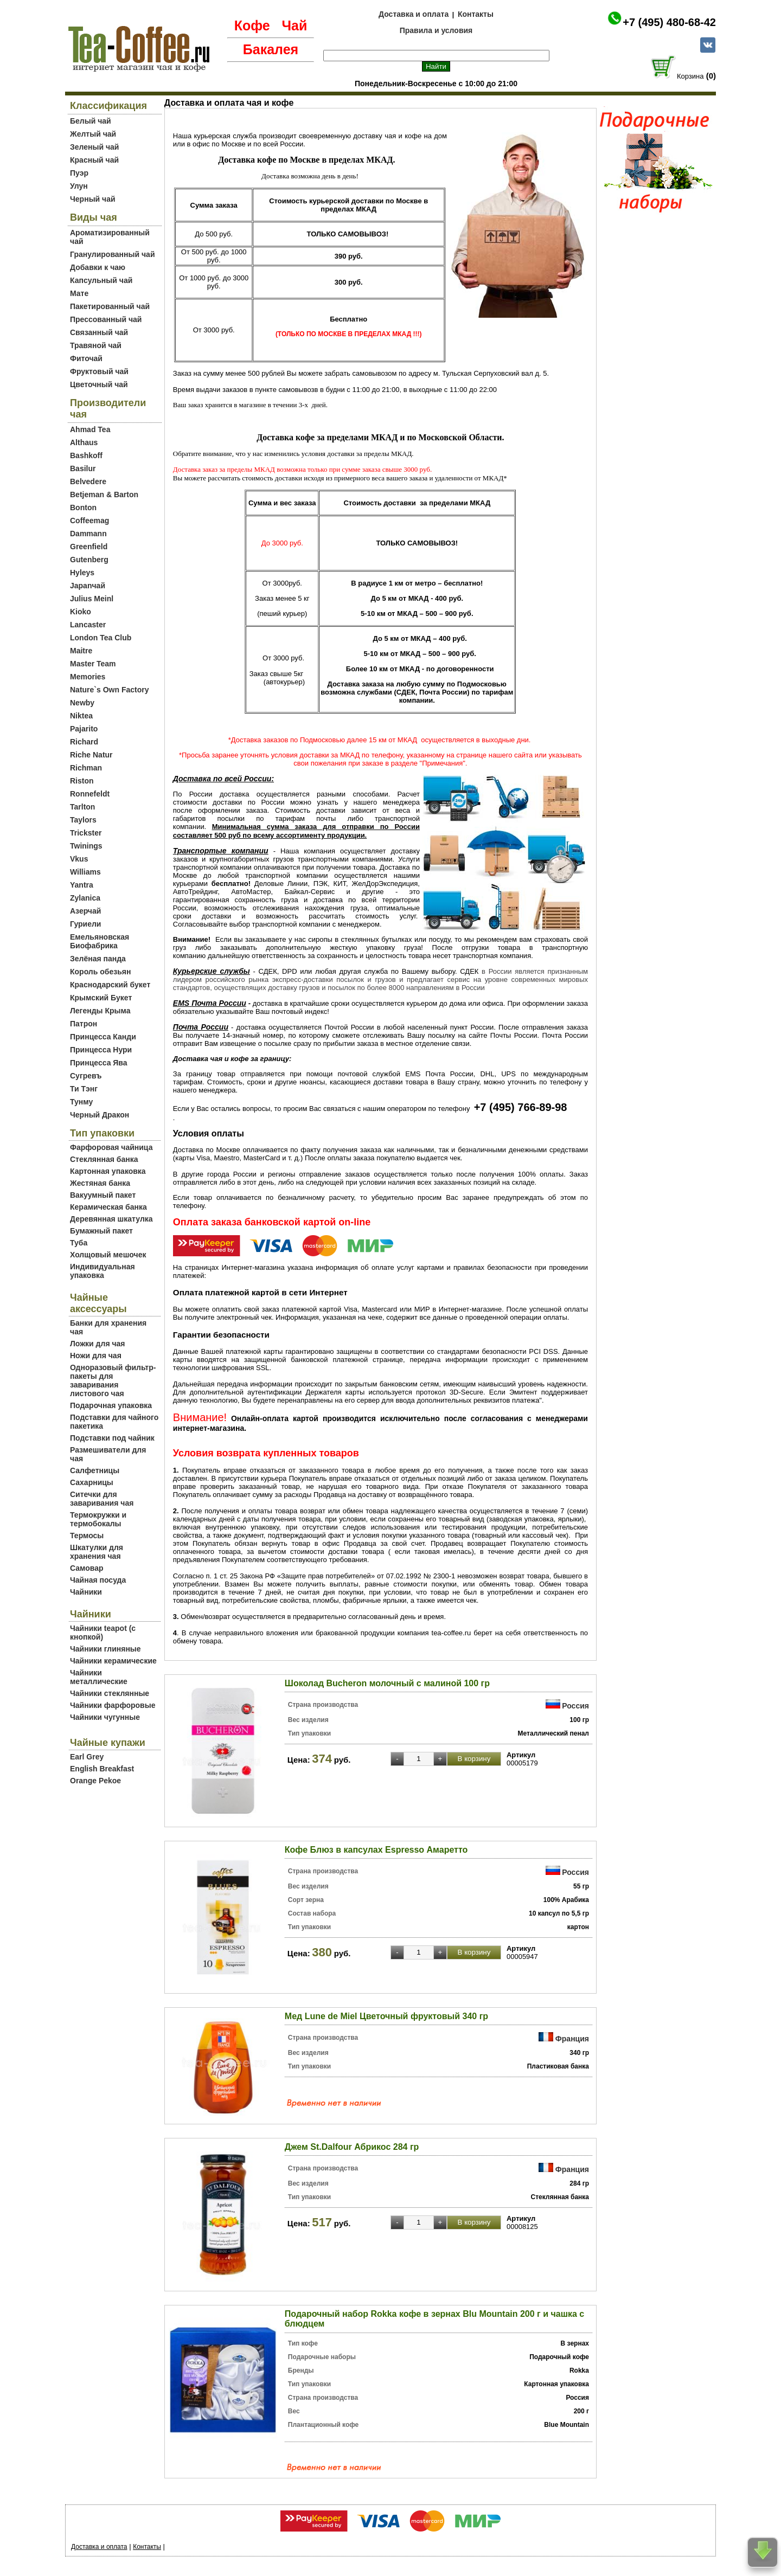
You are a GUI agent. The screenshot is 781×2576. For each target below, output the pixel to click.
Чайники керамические (113, 1660)
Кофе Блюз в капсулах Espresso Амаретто (376, 1849)
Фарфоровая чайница (111, 1147)
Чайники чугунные (105, 1717)
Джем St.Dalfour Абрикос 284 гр (352, 2146)
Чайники (86, 1592)
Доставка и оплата (414, 14)
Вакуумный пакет (103, 1195)
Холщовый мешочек (108, 1254)
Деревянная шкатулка (111, 1219)
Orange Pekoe (95, 1780)
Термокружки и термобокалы (98, 1519)
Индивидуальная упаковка (102, 1271)
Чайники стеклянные (109, 1693)
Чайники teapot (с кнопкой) (103, 1632)
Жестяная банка (100, 1183)
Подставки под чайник (112, 1438)
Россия (575, 1705)
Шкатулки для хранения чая (96, 1551)
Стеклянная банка (104, 1159)
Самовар (87, 1568)
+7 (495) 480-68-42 (669, 22)
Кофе (252, 25)
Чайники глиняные (105, 1648)
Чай (294, 25)
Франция (572, 2038)
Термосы (87, 1535)
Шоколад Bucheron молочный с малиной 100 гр (387, 1683)
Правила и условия (436, 30)
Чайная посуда (98, 1580)
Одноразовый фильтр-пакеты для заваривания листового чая (113, 1380)
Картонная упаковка (108, 1171)
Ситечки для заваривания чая (101, 1498)
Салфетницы (94, 1470)
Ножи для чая (95, 1355)
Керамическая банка (108, 1207)
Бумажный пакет (101, 1230)
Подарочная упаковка (111, 1405)
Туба (78, 1242)
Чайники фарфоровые (112, 1705)
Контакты (476, 14)
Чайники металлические (98, 1677)
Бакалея (270, 49)
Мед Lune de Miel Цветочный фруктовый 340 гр (386, 2016)
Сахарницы (91, 1482)
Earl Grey (87, 1756)
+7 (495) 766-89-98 (520, 1107)
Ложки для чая (97, 1343)
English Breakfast (102, 1768)
